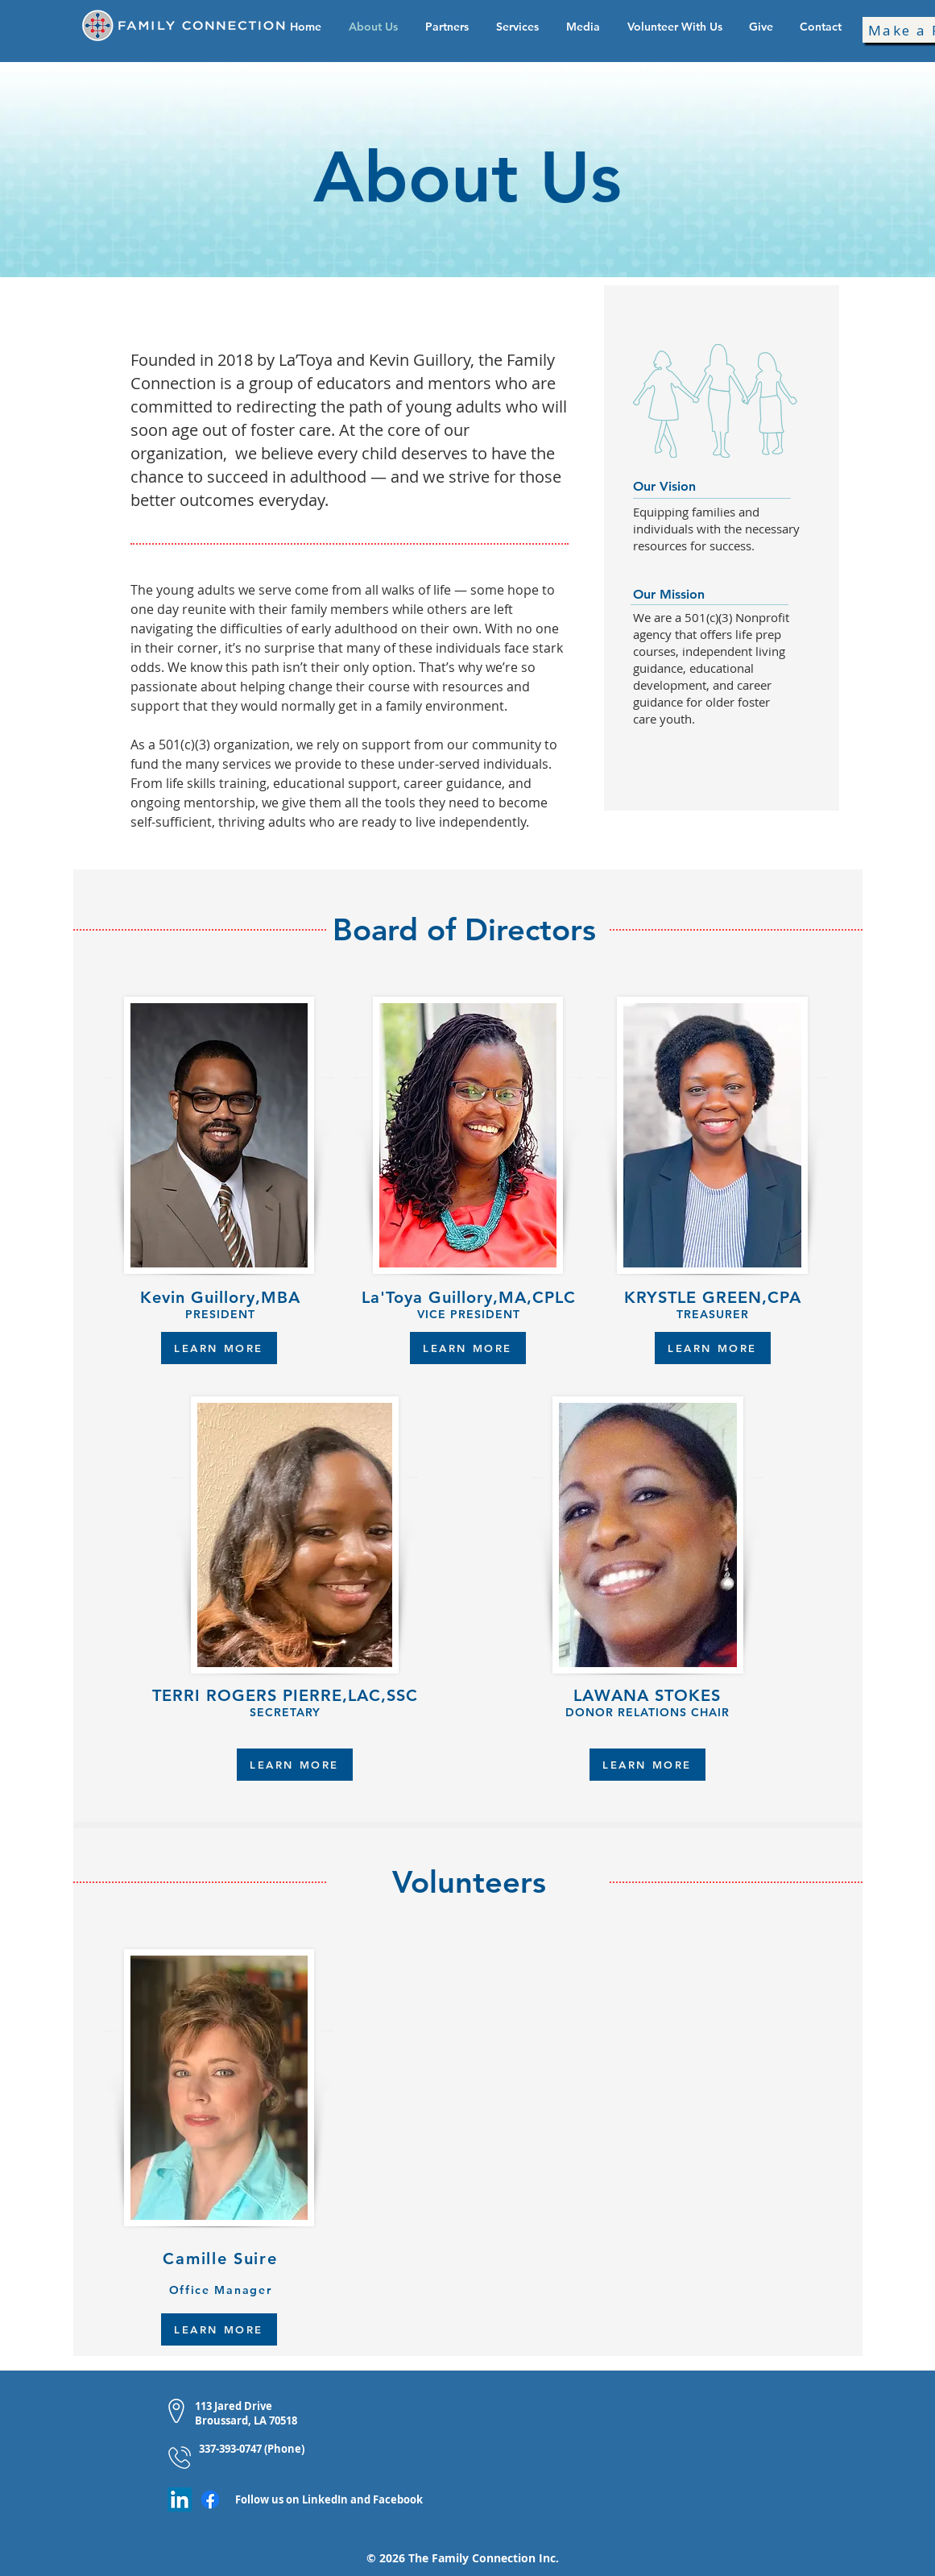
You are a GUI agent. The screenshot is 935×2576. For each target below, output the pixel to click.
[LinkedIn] (180, 2499)
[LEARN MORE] (219, 1348)
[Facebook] (210, 2499)
